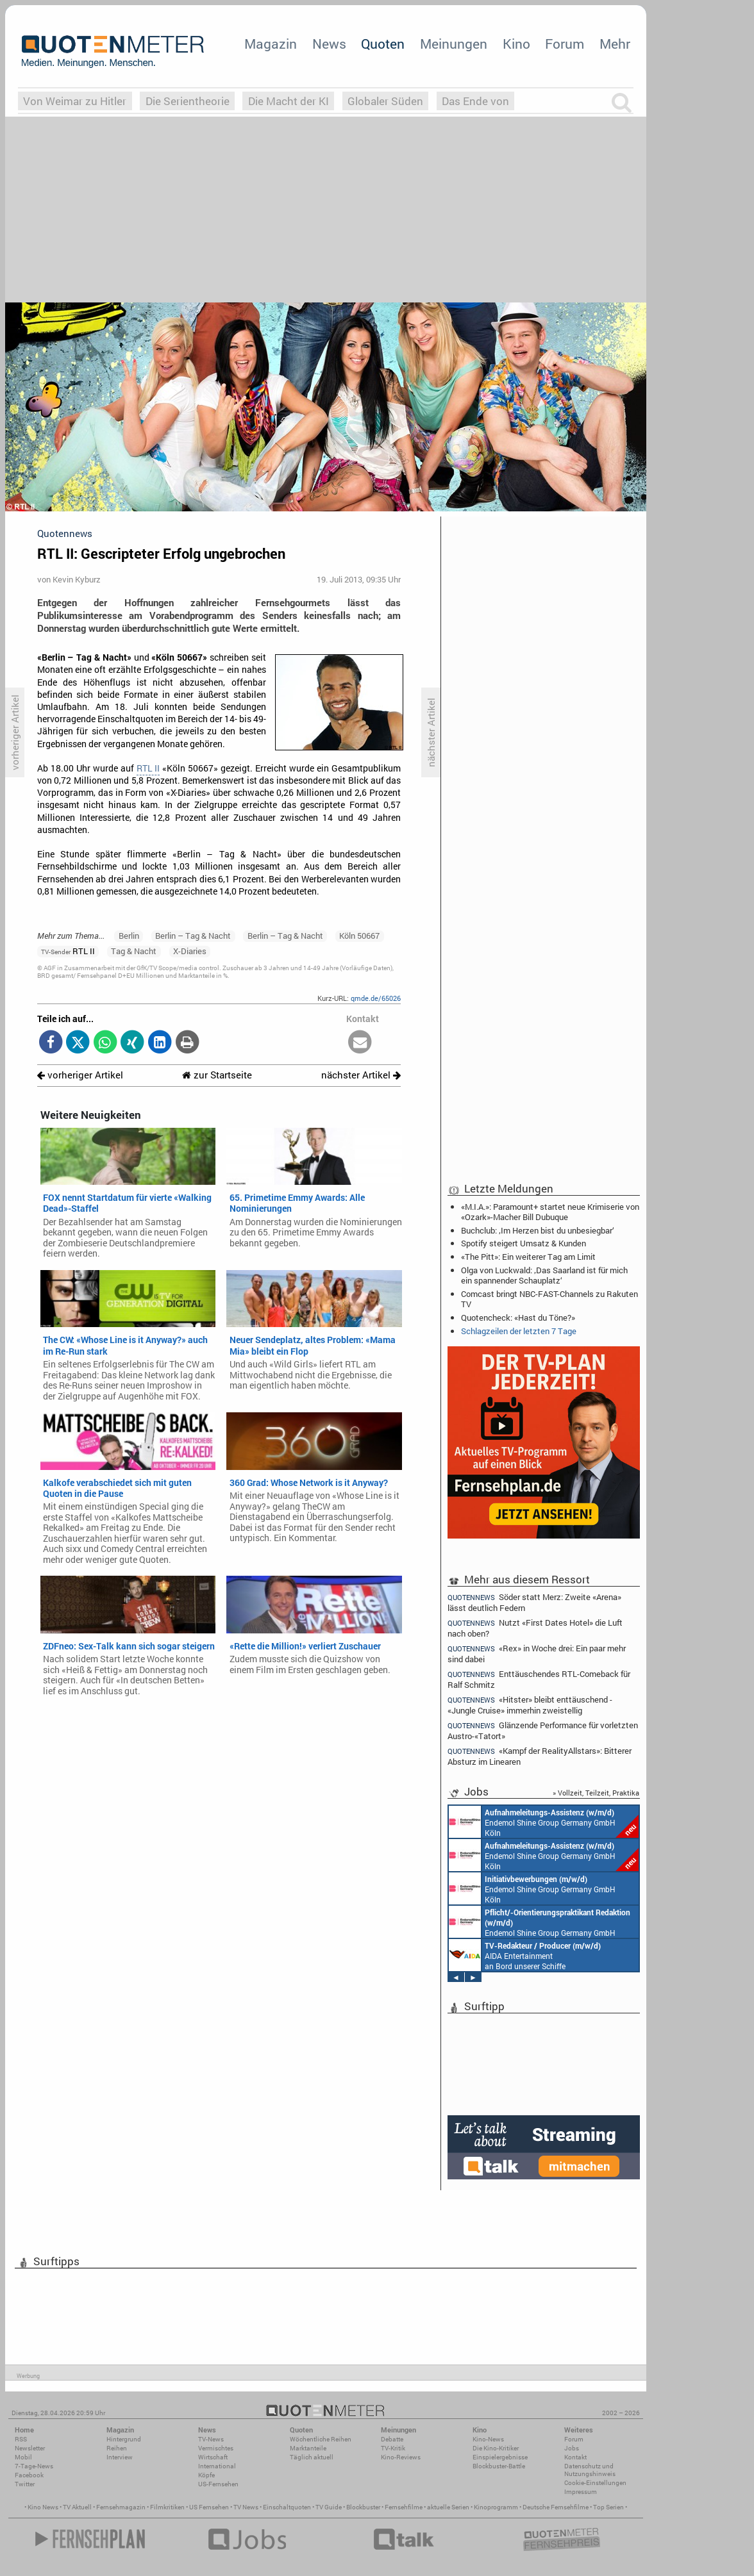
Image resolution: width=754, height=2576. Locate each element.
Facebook (29, 2475)
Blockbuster (363, 2507)
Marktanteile (308, 2448)
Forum (564, 44)
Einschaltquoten (287, 2507)
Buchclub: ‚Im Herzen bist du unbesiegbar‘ (537, 1230)
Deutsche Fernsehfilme (556, 2507)
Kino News (43, 2507)
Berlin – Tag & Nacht (193, 935)
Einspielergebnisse (500, 2457)
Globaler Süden (385, 101)
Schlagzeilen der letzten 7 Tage (518, 1331)
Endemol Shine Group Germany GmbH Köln (544, 1822)
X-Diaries (189, 951)
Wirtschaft (213, 2457)
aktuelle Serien (448, 2507)
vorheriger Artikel (80, 1075)
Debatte (392, 2439)
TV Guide (328, 2507)
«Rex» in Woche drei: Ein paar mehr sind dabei (537, 1653)
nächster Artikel (361, 1075)
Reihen (116, 2448)
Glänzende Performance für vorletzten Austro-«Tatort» (543, 1730)
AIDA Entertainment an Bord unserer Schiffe (525, 1955)
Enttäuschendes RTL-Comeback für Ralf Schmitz (539, 1679)
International (217, 2466)
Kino (516, 44)
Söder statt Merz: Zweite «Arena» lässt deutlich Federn (534, 1602)
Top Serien (608, 2507)
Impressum (580, 2492)
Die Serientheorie (188, 101)
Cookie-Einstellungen (595, 2483)
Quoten (383, 44)
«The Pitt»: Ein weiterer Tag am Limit (528, 1256)
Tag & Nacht (133, 951)
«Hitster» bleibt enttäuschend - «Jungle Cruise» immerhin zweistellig (530, 1704)
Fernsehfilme (404, 2507)
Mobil (23, 2457)
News (329, 44)
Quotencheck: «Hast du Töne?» (518, 1317)
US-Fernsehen (218, 2484)
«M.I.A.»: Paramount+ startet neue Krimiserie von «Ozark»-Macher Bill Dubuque (550, 1212)
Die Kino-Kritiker (496, 2448)
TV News (245, 2507)
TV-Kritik (393, 2448)
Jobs (571, 2448)
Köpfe (206, 2475)
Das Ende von (475, 101)
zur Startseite (217, 1075)
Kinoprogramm (496, 2507)
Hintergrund (123, 2439)
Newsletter (30, 2448)
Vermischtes (215, 2448)
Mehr (614, 44)
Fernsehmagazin (121, 2507)
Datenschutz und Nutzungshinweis (590, 2470)
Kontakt (575, 2457)
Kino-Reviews (401, 2457)
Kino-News (488, 2439)
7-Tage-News (34, 2466)
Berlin (129, 935)
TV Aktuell (77, 2507)
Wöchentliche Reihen (320, 2439)
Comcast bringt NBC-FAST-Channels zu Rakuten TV (549, 1299)
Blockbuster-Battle (499, 2466)
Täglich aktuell (311, 2457)
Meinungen (453, 44)
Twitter (25, 2484)
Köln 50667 (359, 935)
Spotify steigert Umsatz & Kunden (523, 1243)
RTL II (148, 768)
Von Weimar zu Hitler (74, 101)
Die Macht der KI (288, 101)
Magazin (270, 44)
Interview (119, 2457)
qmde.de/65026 (376, 998)
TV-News (211, 2439)
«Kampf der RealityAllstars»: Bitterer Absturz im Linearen (540, 1756)
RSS (21, 2439)
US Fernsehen (209, 2507)
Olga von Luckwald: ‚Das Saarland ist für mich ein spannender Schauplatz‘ (544, 1275)
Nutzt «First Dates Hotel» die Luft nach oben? (535, 1628)
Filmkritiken (167, 2507)
